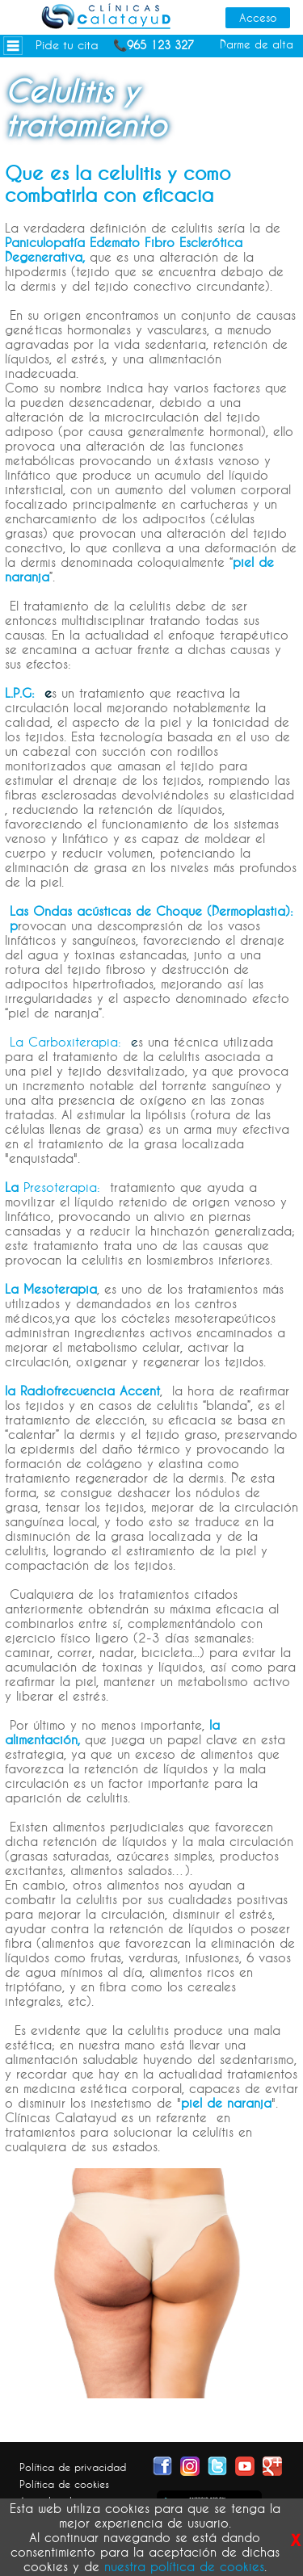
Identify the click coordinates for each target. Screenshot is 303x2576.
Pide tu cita (67, 45)
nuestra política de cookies (184, 2566)
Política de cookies (64, 2484)
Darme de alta (256, 44)
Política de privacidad (72, 2467)
